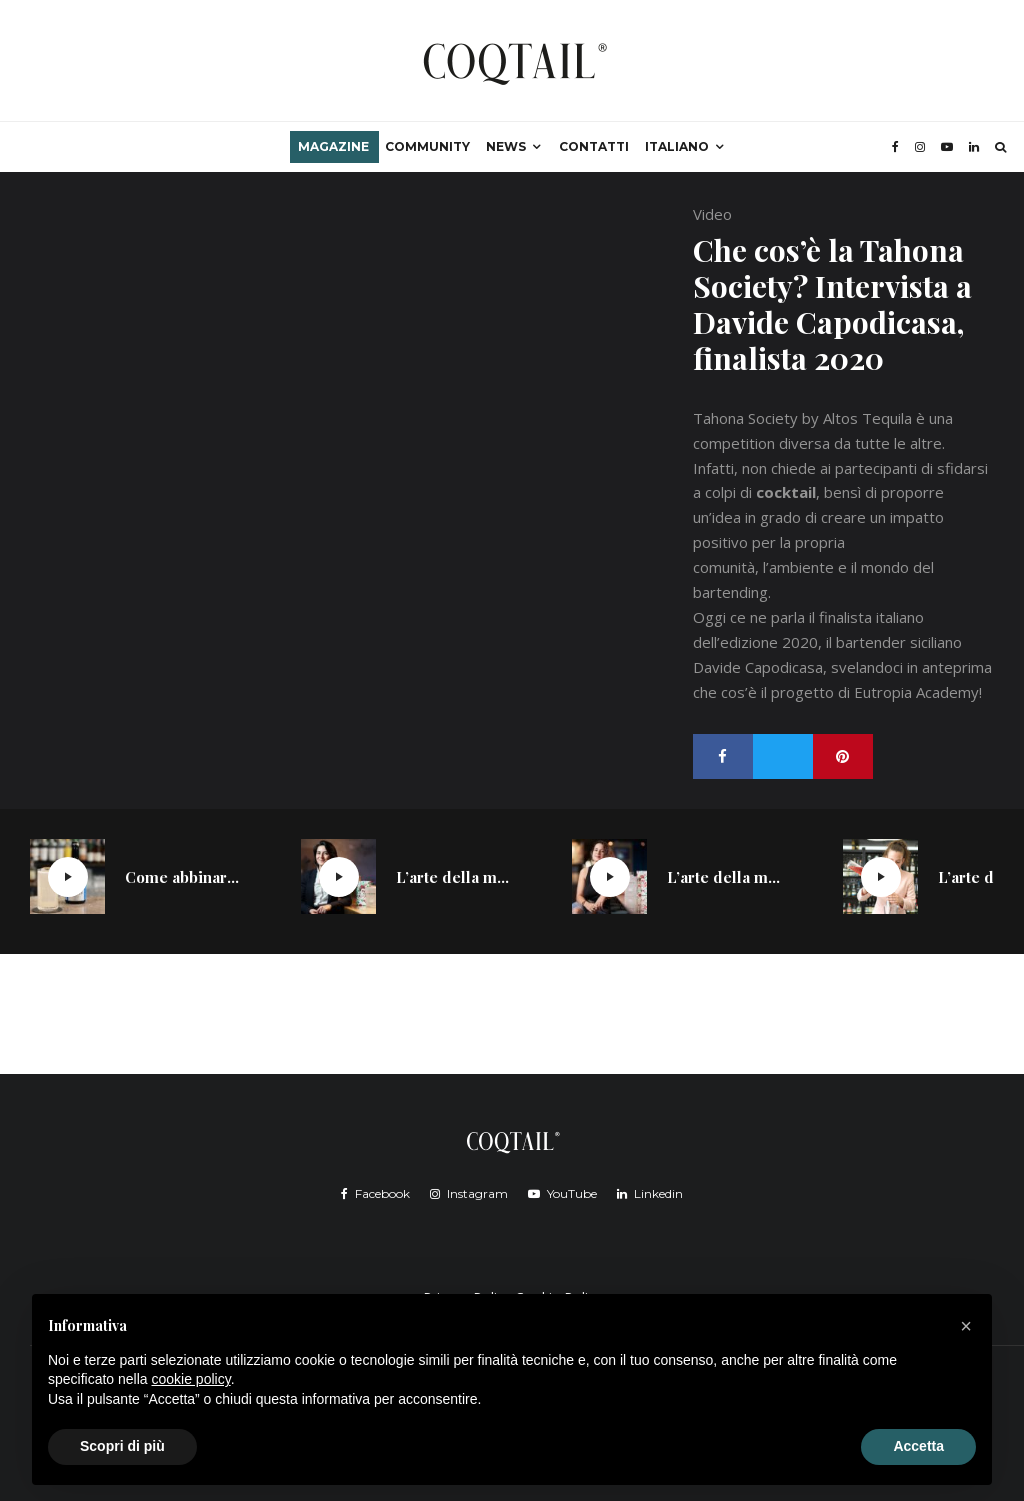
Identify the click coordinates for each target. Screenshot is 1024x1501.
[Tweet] (783, 756)
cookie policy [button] (191, 1379)
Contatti (594, 146)
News (506, 146)
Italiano (677, 146)
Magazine (333, 146)
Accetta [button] (918, 1446)
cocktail (786, 492)
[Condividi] (723, 756)
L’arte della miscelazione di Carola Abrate (725, 877)
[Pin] (843, 756)
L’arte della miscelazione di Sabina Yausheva (454, 877)
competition (734, 443)
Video (712, 214)
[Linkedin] (974, 147)
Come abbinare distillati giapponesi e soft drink (183, 877)
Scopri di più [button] (122, 1446)
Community (427, 146)
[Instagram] (920, 147)
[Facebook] (895, 147)
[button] (966, 1326)
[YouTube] (947, 147)
